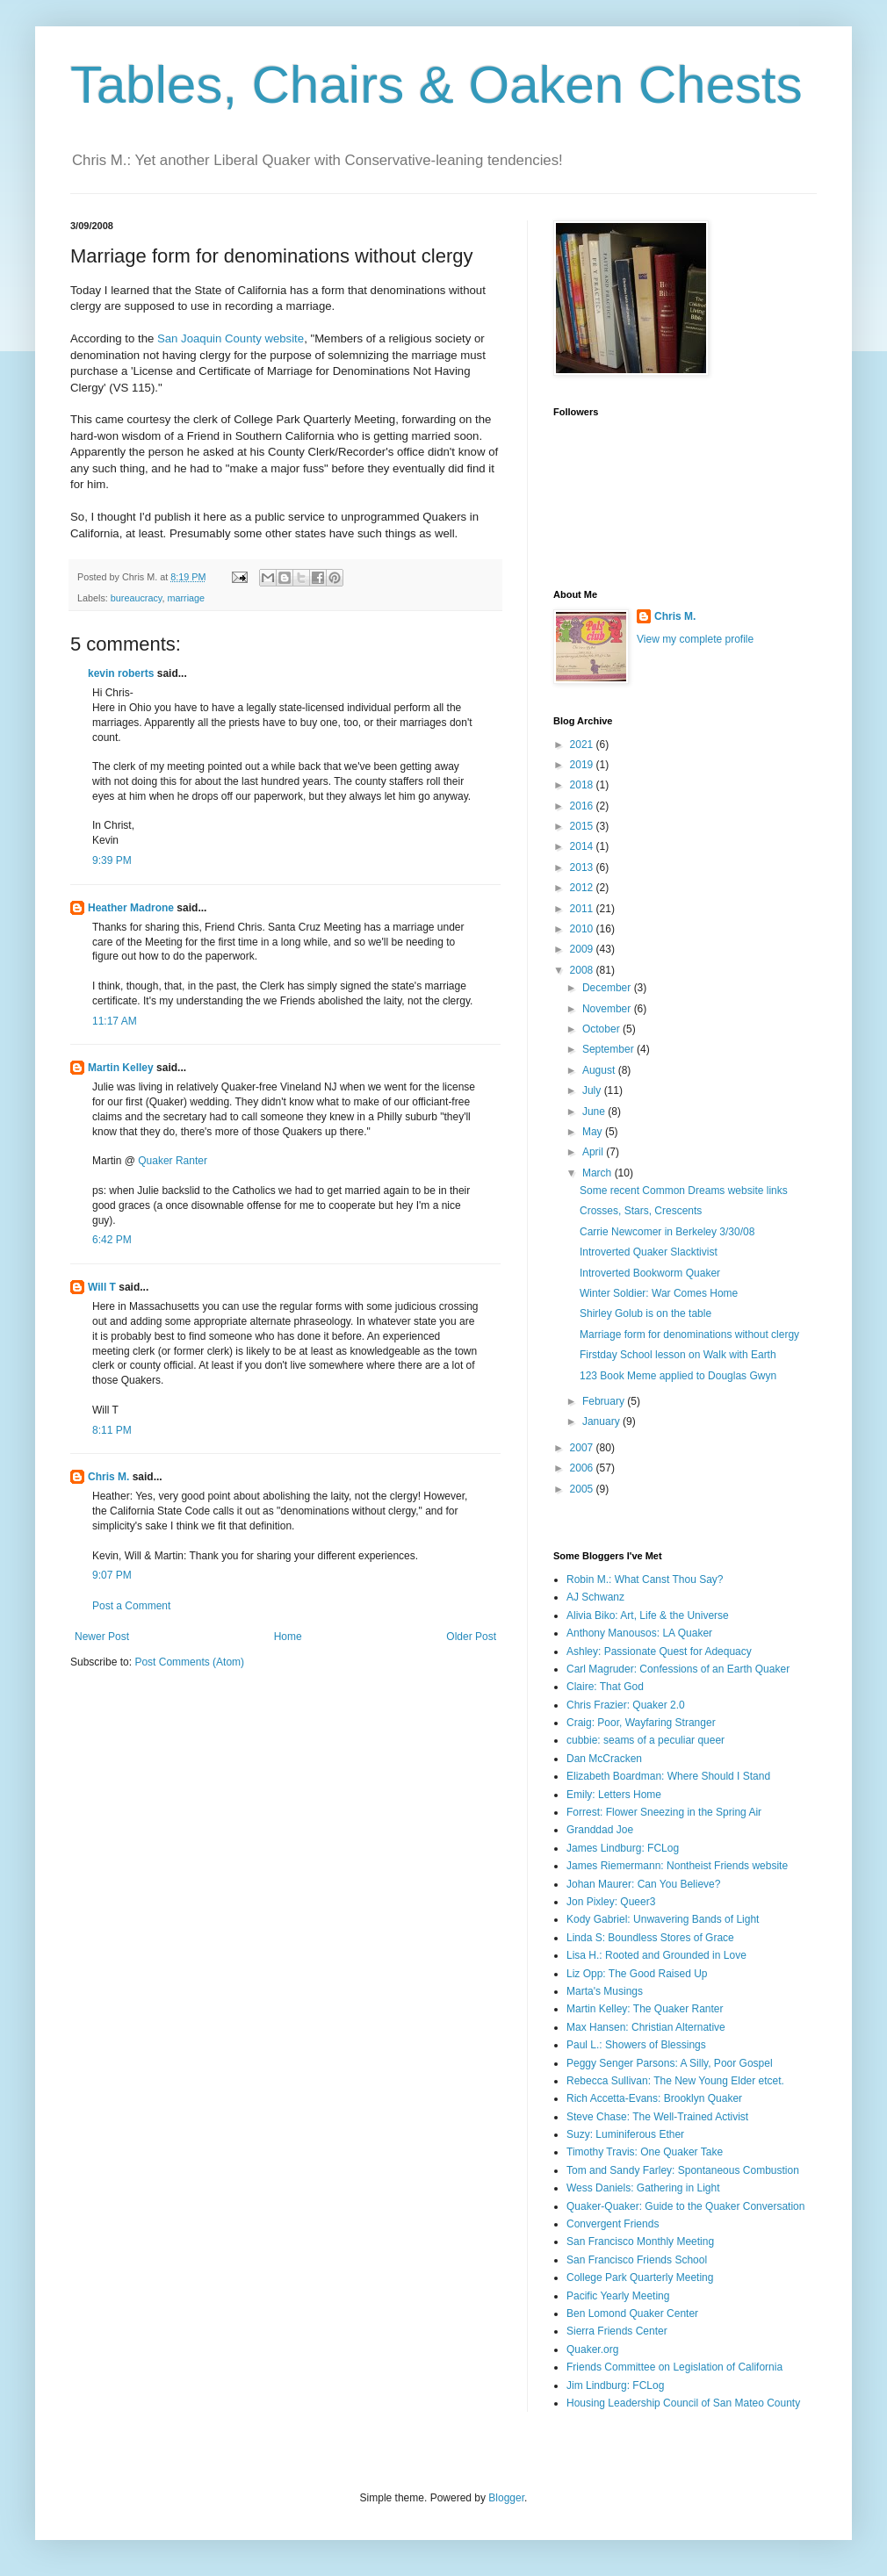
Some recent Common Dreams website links (684, 1190)
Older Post (471, 1636)
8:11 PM (112, 1430)
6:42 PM (112, 1240)
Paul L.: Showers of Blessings (636, 2045)
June (595, 1111)
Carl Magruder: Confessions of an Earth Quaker (678, 1669)
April (594, 1152)
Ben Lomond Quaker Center (632, 2313)
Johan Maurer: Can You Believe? (643, 1884)
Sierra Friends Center (616, 2331)
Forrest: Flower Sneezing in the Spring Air (663, 1812)
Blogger (506, 2498)
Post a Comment (131, 1606)
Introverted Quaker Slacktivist (649, 1252)
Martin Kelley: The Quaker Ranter (645, 2009)
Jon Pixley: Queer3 (610, 1902)
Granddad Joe (599, 1830)
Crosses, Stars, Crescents (641, 1211)
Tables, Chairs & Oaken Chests (436, 84)
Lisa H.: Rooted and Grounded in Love (656, 1955)
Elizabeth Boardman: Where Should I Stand (668, 1776)
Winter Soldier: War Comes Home (659, 1293)
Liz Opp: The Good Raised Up (637, 1974)
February (604, 1401)
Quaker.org (592, 2349)
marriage (186, 598)
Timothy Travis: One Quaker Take (644, 2152)
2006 (583, 1468)
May (593, 1132)
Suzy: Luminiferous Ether (625, 2134)
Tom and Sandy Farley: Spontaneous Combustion (682, 2170)
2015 (583, 826)
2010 (583, 929)
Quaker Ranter (172, 1161)
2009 (583, 949)
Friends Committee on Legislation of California (674, 2367)
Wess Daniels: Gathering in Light (643, 2188)
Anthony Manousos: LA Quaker (639, 1633)
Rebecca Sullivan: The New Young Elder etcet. (675, 2081)
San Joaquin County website (230, 338)
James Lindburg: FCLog (622, 1848)
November (608, 1009)
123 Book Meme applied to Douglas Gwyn (678, 1376)
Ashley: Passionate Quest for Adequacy (659, 1651)
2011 (583, 909)
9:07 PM (112, 1575)
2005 (583, 1489)
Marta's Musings (604, 1991)
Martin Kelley (121, 1067)
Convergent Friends (612, 2224)
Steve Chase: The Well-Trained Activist (657, 2117)
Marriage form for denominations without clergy (689, 1334)
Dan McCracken (604, 1758)
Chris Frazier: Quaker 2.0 (625, 1705)
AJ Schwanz (595, 1597)
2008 (583, 970)
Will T (102, 1287)
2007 (583, 1448)
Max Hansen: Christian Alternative (645, 2027)
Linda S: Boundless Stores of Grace (650, 1938)
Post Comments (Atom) (189, 1662)
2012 (583, 887)
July (593, 1090)
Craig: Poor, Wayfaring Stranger (641, 1722)
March (598, 1173)
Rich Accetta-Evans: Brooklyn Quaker (654, 2098)
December (608, 988)
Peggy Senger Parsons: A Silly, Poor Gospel (669, 2063)
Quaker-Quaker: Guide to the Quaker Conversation (685, 2206)
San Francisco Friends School (636, 2260)
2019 (583, 765)
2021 (583, 744)
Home (288, 1636)
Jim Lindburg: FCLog (615, 2385)
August (600, 1070)
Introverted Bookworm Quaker (650, 1273)
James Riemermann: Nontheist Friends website (677, 1866)
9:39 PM (112, 860)
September (609, 1049)
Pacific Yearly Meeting (617, 2296)
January (602, 1421)
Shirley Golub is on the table (645, 1313)
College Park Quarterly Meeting (639, 2277)
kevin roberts (121, 673)
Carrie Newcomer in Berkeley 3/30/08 (667, 1232)
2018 (583, 785)
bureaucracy (136, 598)
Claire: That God (605, 1686)
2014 (583, 846)
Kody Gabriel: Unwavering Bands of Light (662, 1919)
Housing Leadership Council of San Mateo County (683, 2403)
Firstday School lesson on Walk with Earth (678, 1355)
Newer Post (102, 1636)
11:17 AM (114, 1021)
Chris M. (108, 1477)
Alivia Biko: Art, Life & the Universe (647, 1615)
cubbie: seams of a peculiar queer (645, 1740)
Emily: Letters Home (613, 1794)
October (602, 1029)
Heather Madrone (131, 908)
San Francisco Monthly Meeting (640, 2241)
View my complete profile (695, 639)
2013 (583, 867)
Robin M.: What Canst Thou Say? (645, 1579)
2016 (583, 806)
